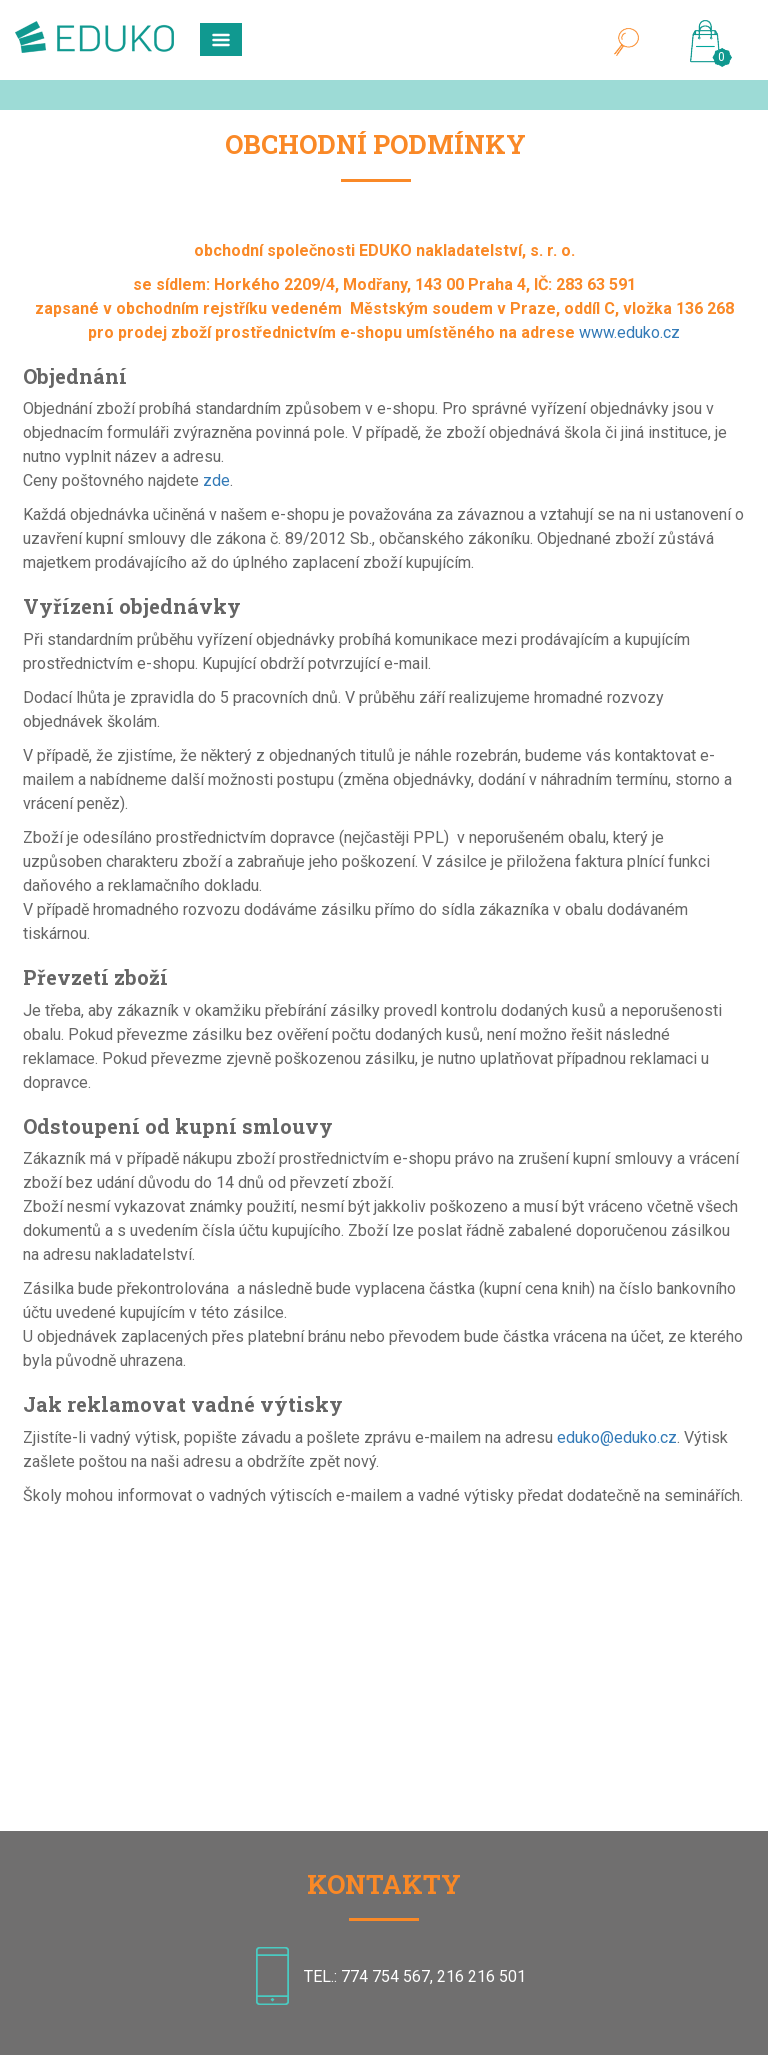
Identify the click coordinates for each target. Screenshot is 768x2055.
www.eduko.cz (629, 332)
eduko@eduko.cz (617, 1437)
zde (216, 480)
